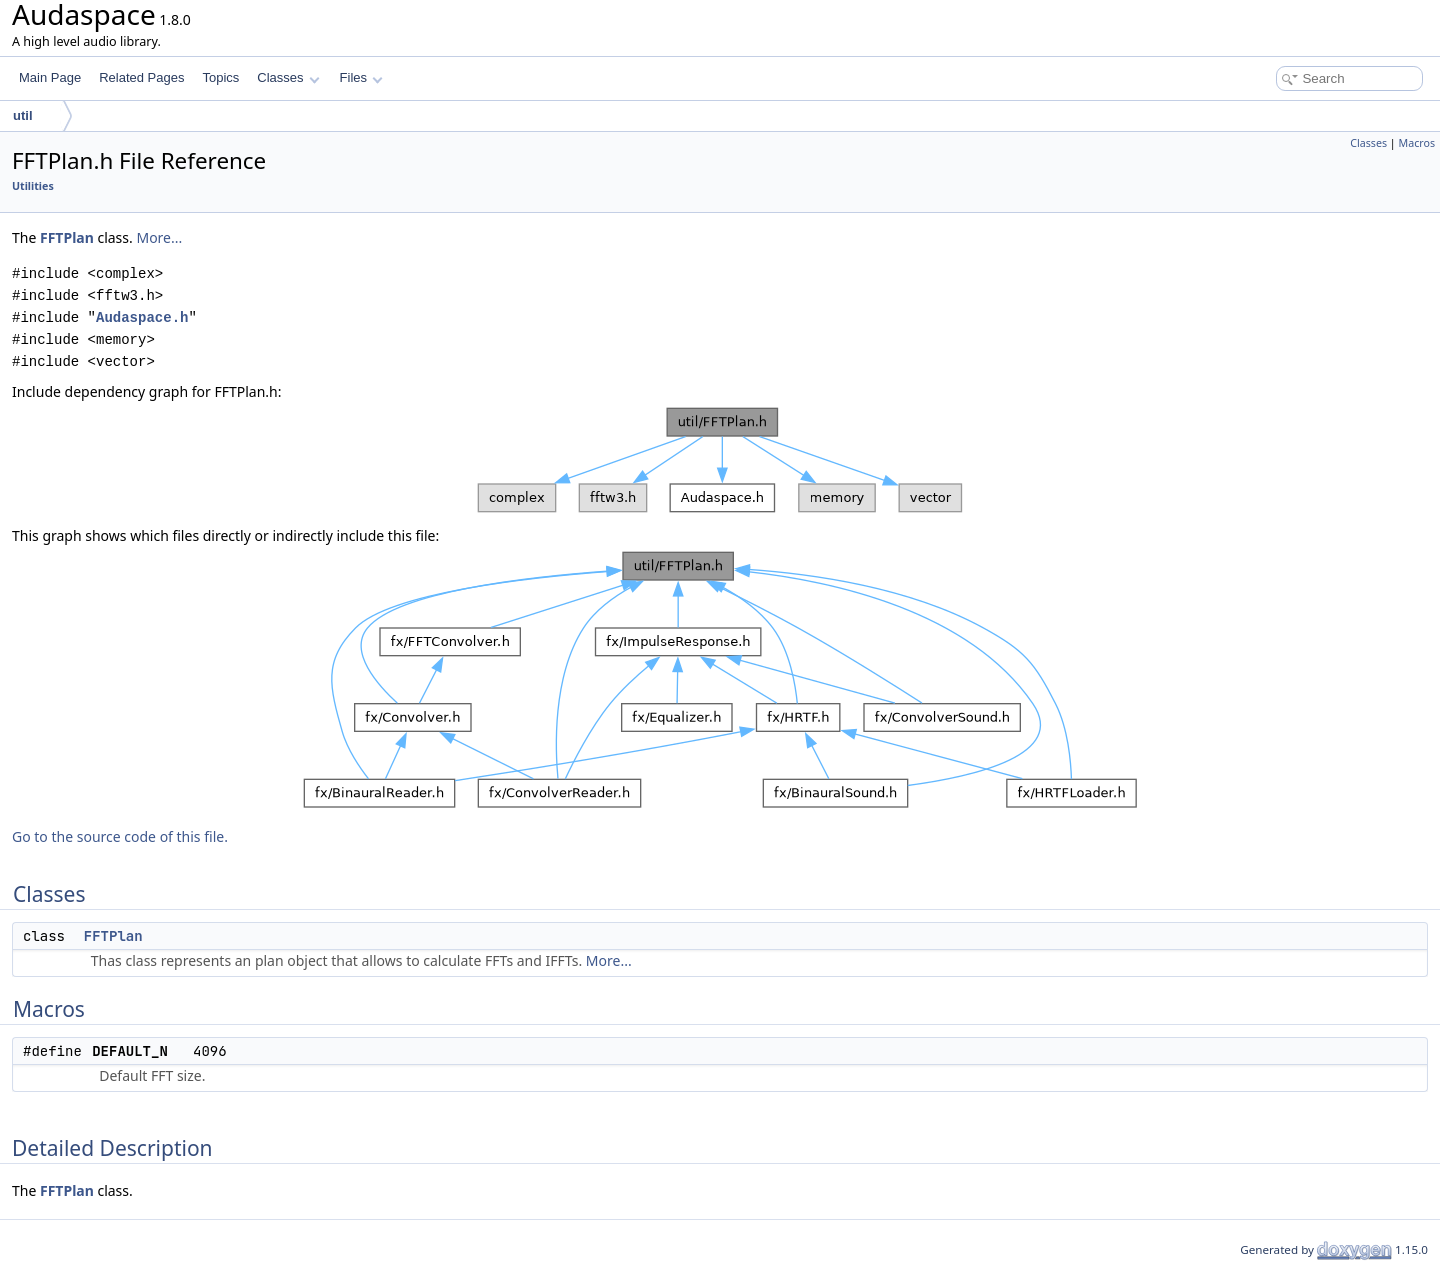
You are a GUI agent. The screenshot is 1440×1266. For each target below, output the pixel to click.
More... (159, 237)
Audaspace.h (142, 317)
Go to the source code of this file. (120, 836)
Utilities (33, 186)
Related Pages (141, 77)
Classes (288, 77)
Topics (220, 77)
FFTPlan (67, 237)
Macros (1417, 143)
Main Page (50, 77)
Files (361, 77)
